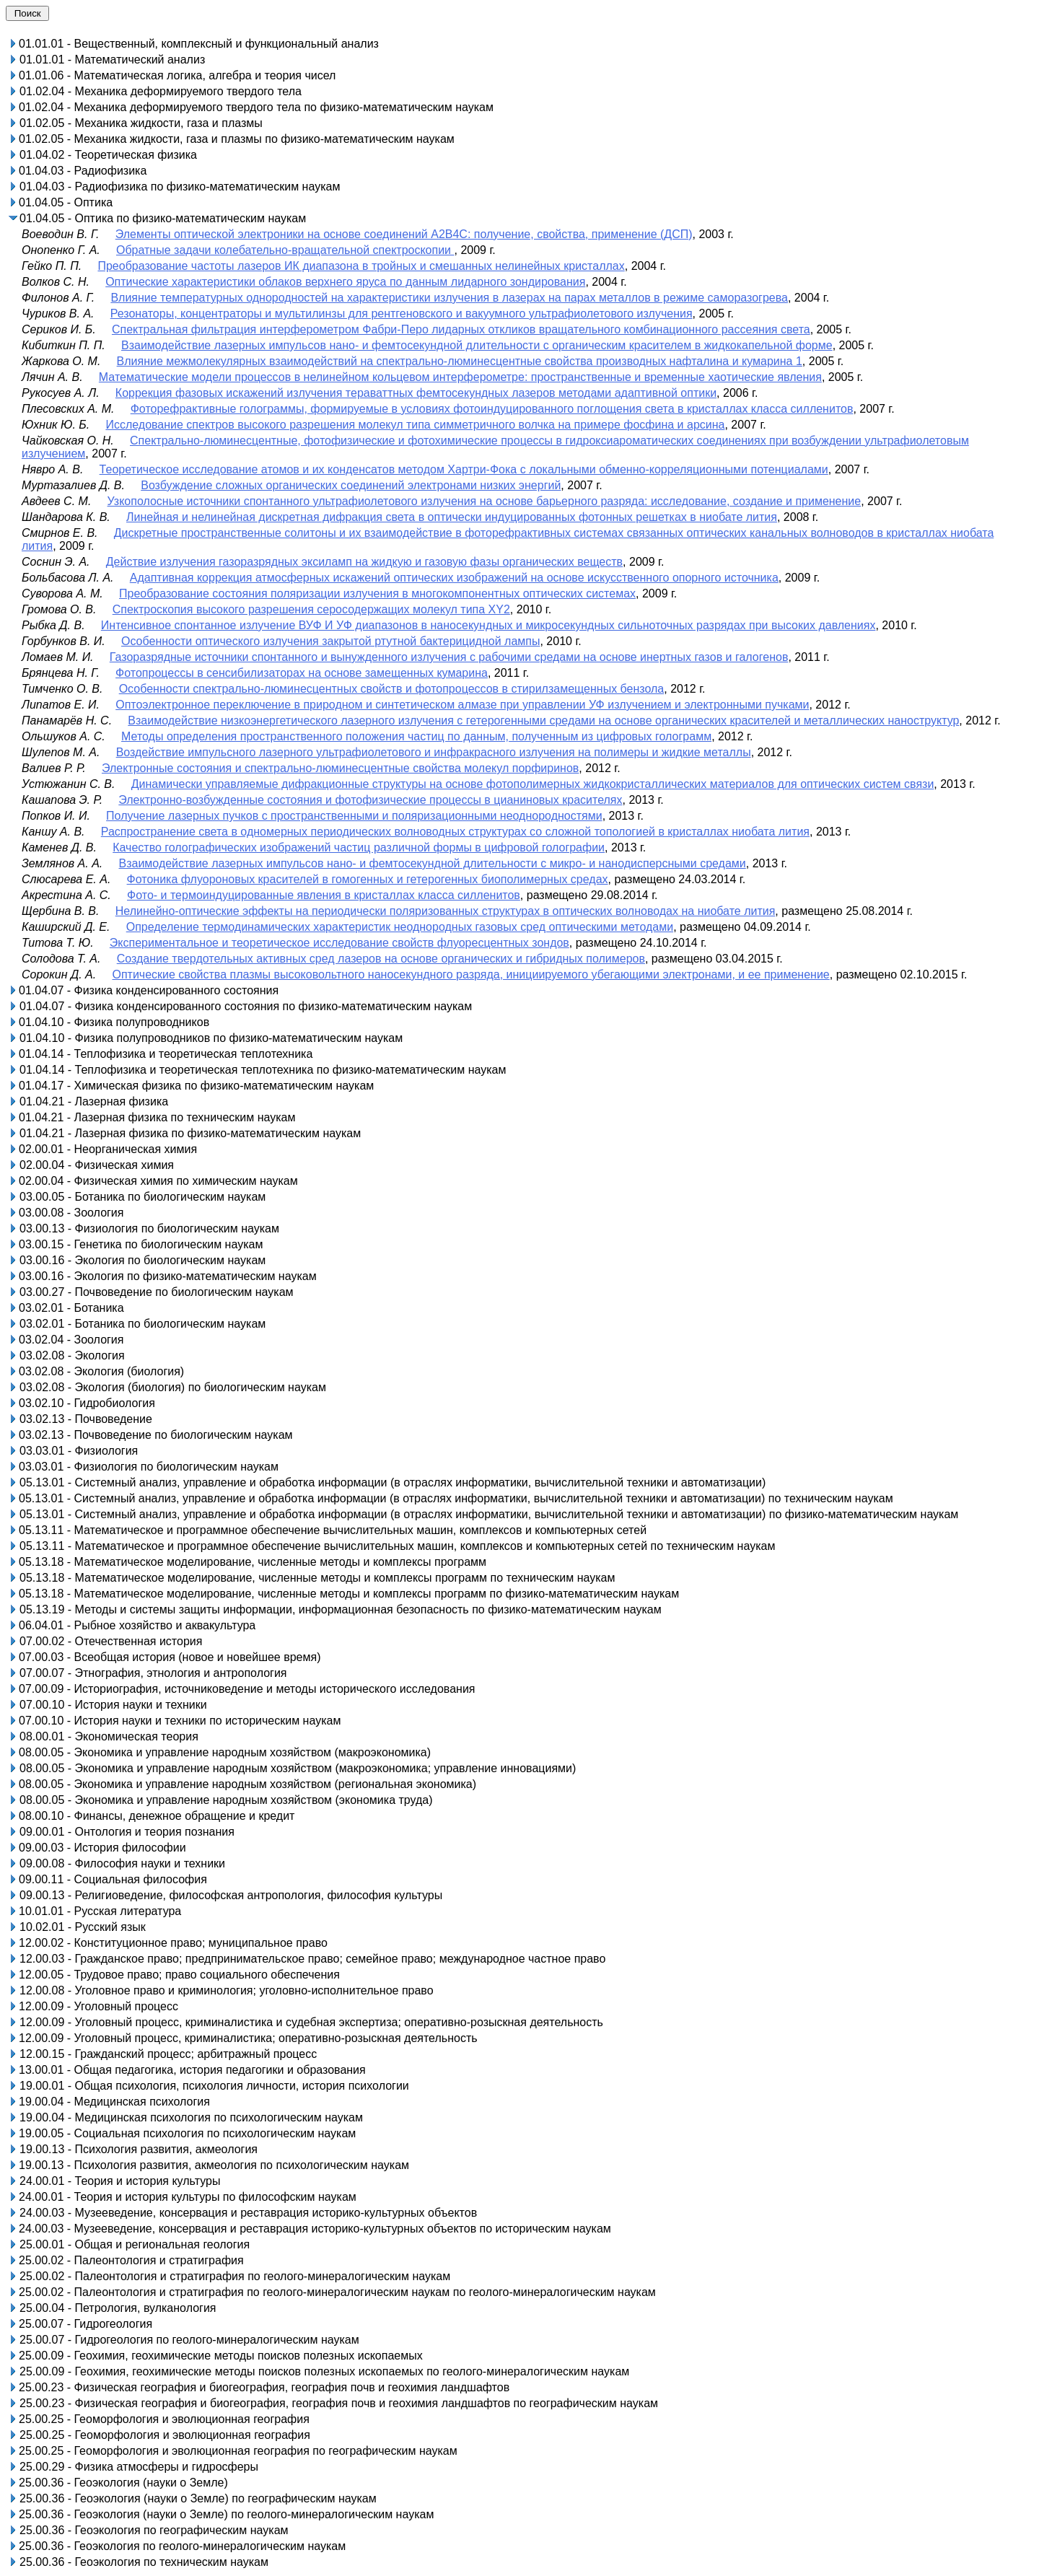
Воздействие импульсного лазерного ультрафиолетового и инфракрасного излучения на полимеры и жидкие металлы (433, 752)
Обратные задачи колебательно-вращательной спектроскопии (285, 250)
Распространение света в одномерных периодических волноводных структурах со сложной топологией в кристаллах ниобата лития (455, 831)
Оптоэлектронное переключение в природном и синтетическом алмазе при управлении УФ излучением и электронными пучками (462, 704)
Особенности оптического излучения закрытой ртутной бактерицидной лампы (330, 641)
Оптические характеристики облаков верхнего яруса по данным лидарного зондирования (345, 282)
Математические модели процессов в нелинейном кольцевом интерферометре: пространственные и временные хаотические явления (460, 377)
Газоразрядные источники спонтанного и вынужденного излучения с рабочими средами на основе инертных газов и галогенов (449, 657)
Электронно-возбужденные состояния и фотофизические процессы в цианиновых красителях (370, 800)
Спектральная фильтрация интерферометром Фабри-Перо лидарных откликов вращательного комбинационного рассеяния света (461, 329)
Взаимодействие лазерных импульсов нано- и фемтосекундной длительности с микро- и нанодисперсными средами (431, 863)
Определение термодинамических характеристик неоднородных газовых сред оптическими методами (399, 927)
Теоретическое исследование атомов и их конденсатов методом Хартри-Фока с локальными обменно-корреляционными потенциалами (464, 469)
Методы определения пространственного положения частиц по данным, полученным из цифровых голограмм (416, 736)
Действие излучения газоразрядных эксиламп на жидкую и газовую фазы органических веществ (364, 562)
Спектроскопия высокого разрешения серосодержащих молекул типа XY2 (311, 609)
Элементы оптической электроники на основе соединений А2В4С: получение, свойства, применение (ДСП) (404, 234)
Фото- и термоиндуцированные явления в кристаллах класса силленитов (323, 895)
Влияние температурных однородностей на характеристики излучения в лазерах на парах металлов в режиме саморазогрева (449, 298)
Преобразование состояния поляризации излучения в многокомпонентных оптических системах (377, 593)
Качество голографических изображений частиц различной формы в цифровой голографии (359, 847)
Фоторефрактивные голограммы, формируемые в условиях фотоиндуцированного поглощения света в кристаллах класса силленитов (492, 409)
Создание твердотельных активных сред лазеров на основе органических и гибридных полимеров (381, 958)
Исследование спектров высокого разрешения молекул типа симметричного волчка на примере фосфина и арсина (414, 425)
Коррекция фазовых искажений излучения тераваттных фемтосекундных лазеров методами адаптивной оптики (415, 393)
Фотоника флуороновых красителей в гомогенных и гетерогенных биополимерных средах (367, 879)
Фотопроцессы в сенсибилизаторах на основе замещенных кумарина (301, 673)
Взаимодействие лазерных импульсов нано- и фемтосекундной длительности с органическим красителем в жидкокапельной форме (477, 345)
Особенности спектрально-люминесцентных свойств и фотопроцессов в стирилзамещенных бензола (392, 689)
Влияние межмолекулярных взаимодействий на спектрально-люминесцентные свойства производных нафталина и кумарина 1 (459, 361)
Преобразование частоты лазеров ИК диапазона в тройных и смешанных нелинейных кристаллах (360, 266)
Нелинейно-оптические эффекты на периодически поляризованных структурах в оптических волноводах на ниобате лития (445, 911)
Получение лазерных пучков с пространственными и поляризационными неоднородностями (354, 816)
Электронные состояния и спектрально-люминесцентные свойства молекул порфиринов (340, 768)
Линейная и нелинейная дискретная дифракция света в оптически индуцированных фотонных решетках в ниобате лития (451, 517)
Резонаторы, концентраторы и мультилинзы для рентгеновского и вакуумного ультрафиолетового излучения (401, 313)
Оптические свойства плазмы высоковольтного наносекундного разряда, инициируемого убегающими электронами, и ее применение (470, 974)
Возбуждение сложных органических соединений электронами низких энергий (351, 485)
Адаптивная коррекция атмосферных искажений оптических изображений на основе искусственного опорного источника (454, 577)
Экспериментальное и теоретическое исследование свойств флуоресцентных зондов (339, 943)
